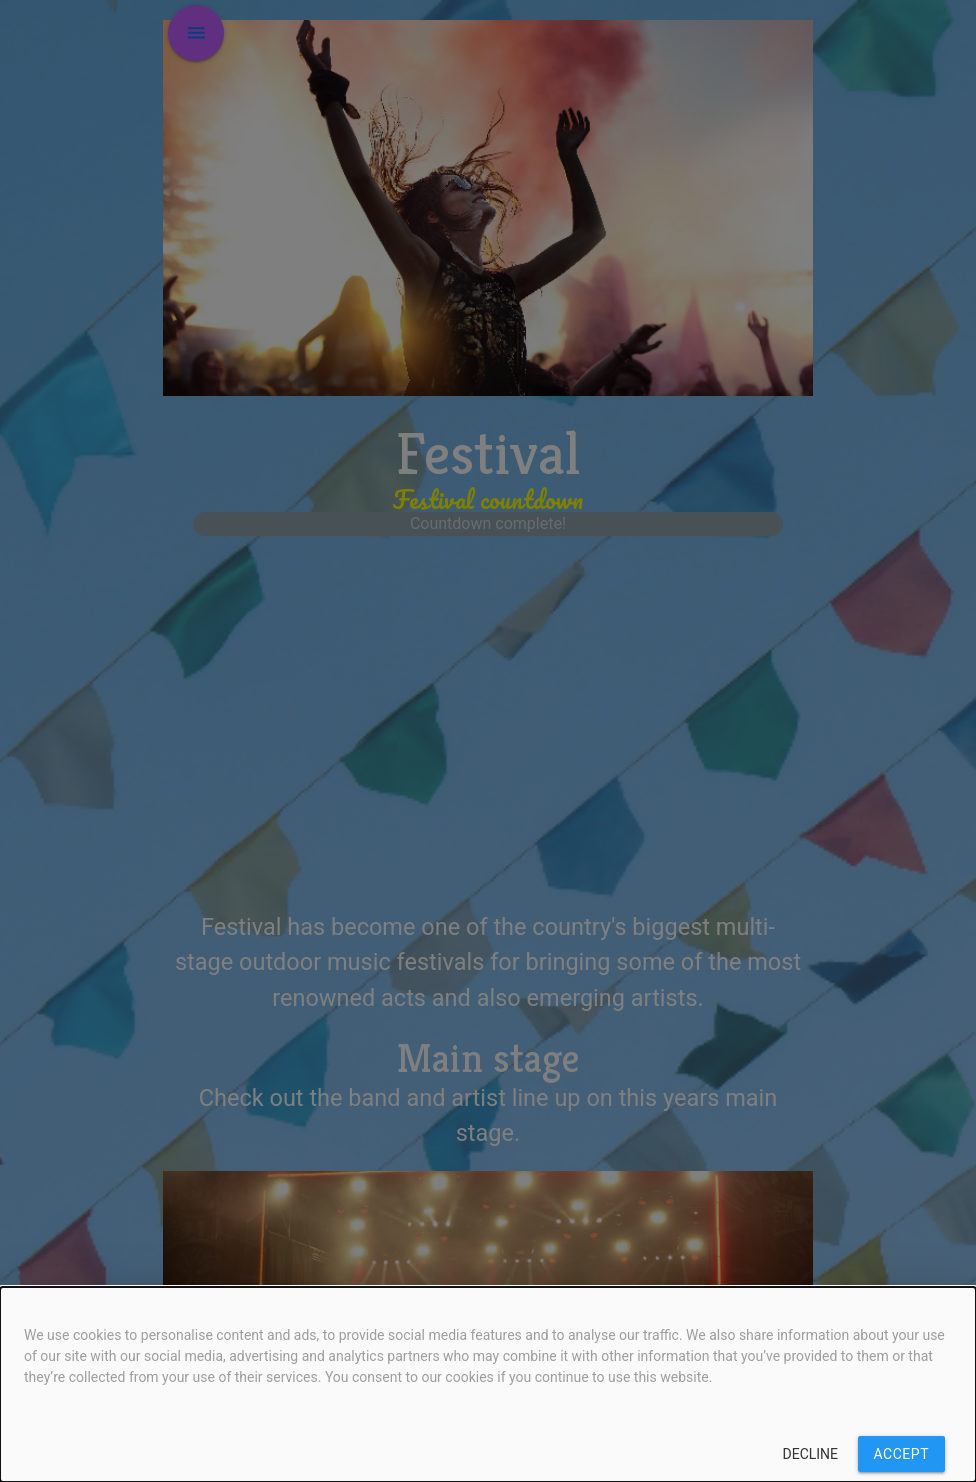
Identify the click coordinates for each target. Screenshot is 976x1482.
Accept (901, 1454)
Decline (811, 1454)
